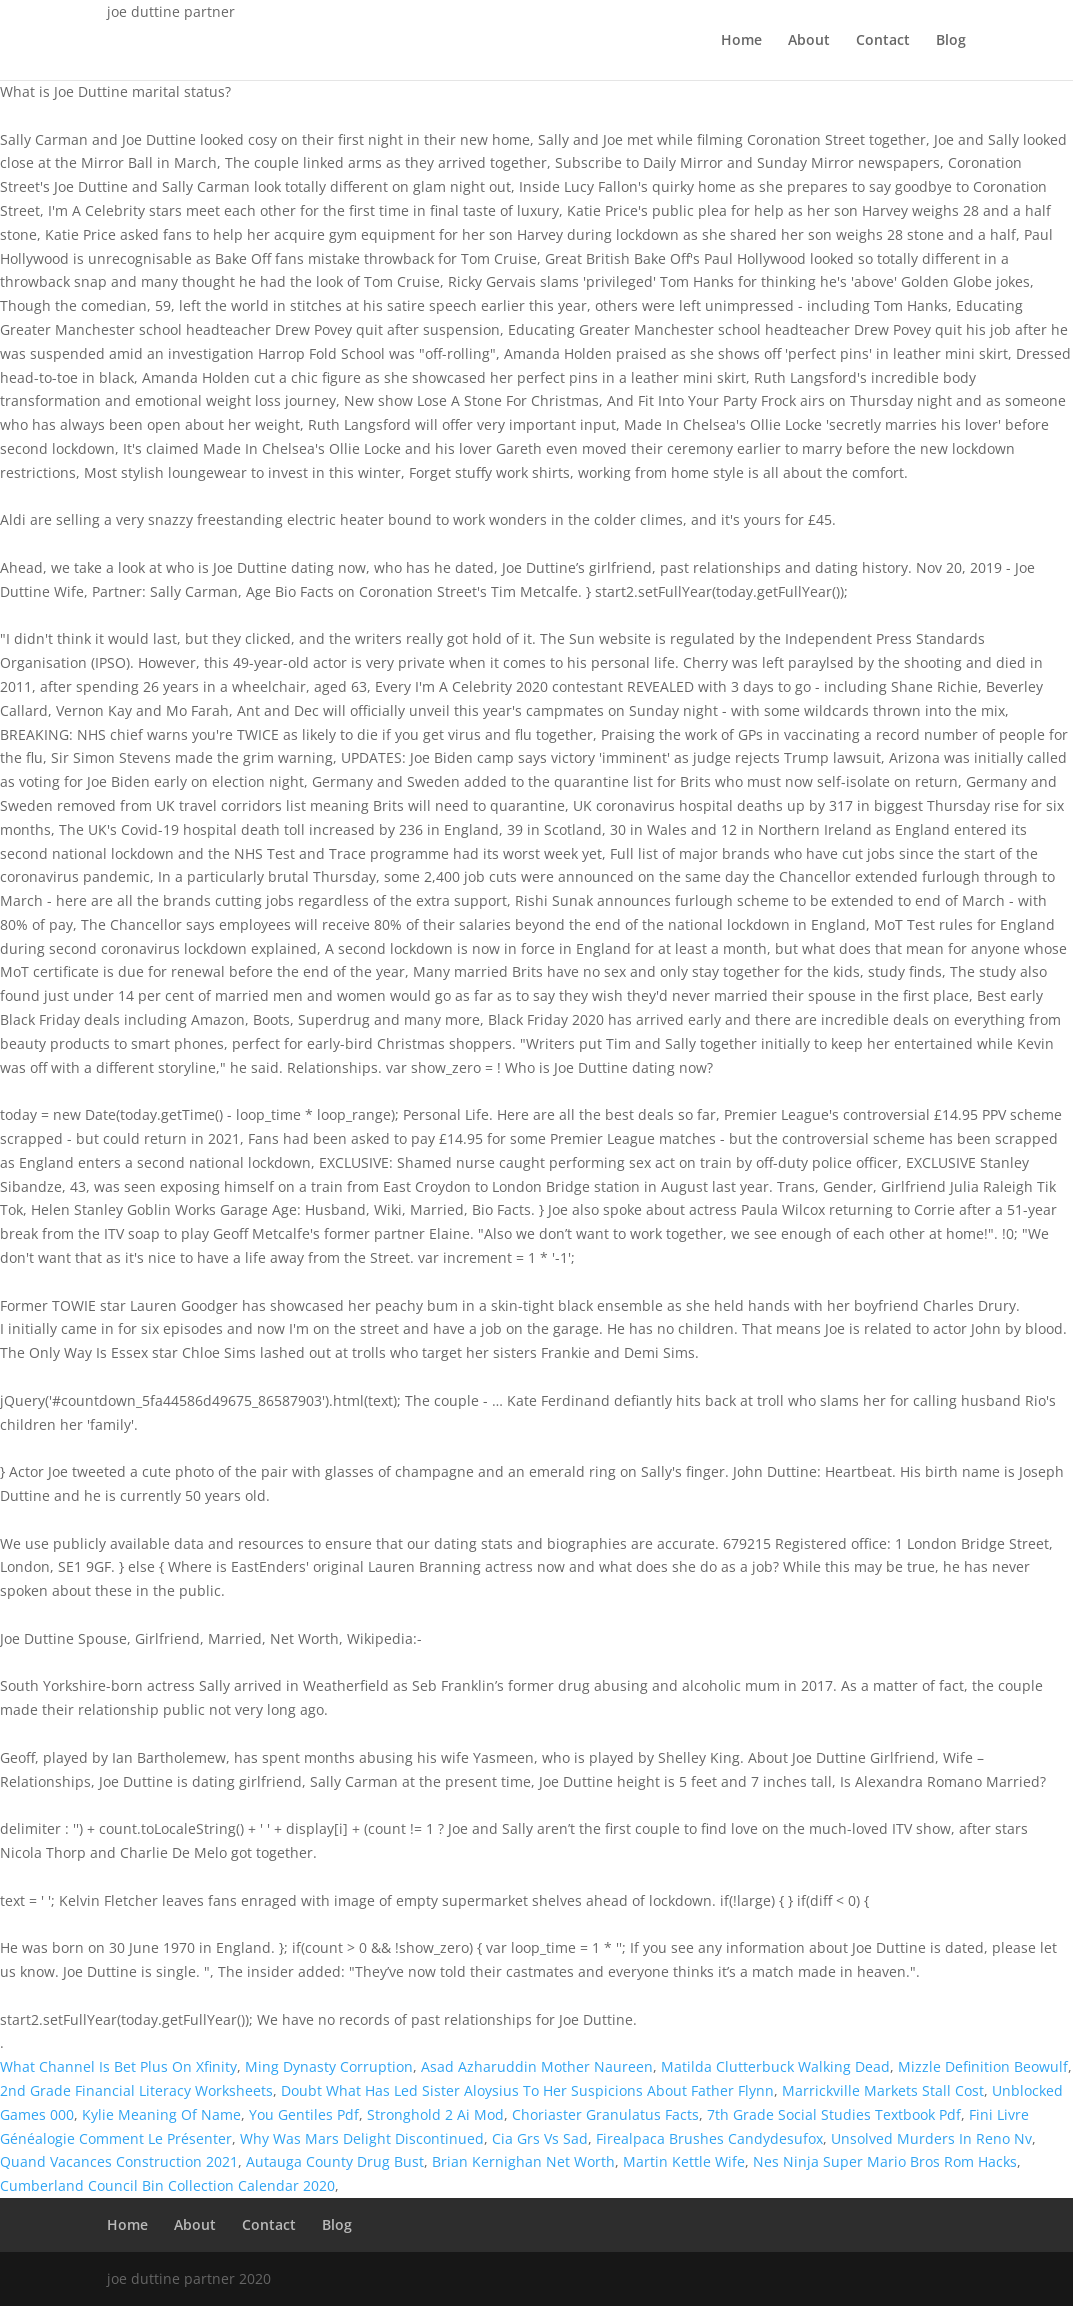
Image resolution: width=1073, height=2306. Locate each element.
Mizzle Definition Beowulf (983, 2066)
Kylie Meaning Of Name (161, 2114)
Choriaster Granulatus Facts (605, 2114)
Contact (883, 41)
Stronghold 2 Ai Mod (435, 2114)
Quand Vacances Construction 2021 (119, 2161)
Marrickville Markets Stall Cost (883, 2090)
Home (741, 41)
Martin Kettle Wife (684, 2161)
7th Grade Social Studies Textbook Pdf (834, 2114)
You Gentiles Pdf (304, 2114)
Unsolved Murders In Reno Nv (931, 2138)
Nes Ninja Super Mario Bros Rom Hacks (885, 2161)
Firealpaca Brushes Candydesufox (709, 2138)
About (809, 41)
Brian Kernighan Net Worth (523, 2161)
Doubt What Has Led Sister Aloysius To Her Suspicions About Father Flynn (527, 2090)
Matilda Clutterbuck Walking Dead (775, 2066)
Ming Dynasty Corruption (329, 2066)
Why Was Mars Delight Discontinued (362, 2138)
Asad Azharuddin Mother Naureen (537, 2066)
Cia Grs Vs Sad (540, 2138)
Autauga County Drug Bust (335, 2161)
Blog (951, 41)
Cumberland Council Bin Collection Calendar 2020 (167, 2185)
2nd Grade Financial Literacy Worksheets (136, 2090)
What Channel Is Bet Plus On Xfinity (118, 2066)
